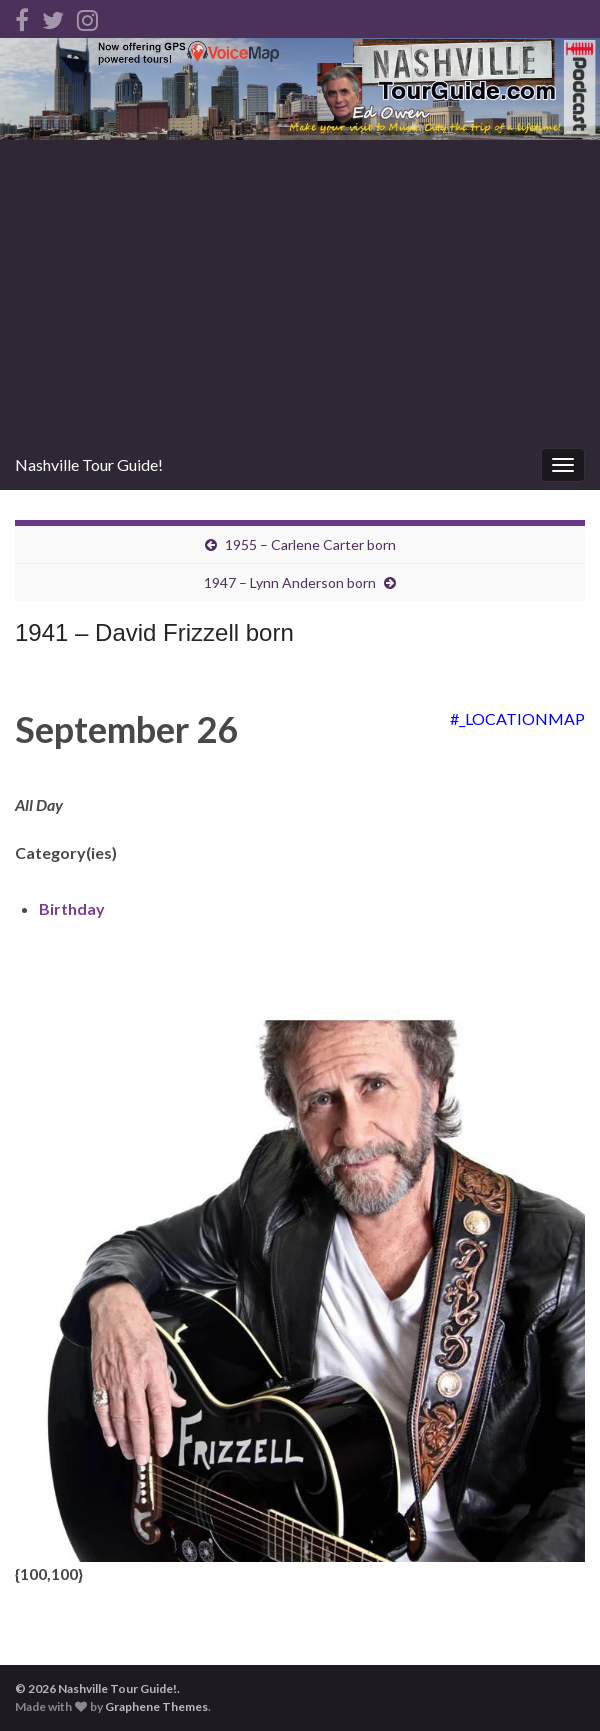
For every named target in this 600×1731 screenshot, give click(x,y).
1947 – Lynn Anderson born (290, 582)
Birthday (72, 908)
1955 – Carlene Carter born (310, 544)
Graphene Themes (156, 1706)
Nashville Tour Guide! (89, 464)
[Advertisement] (300, 290)
